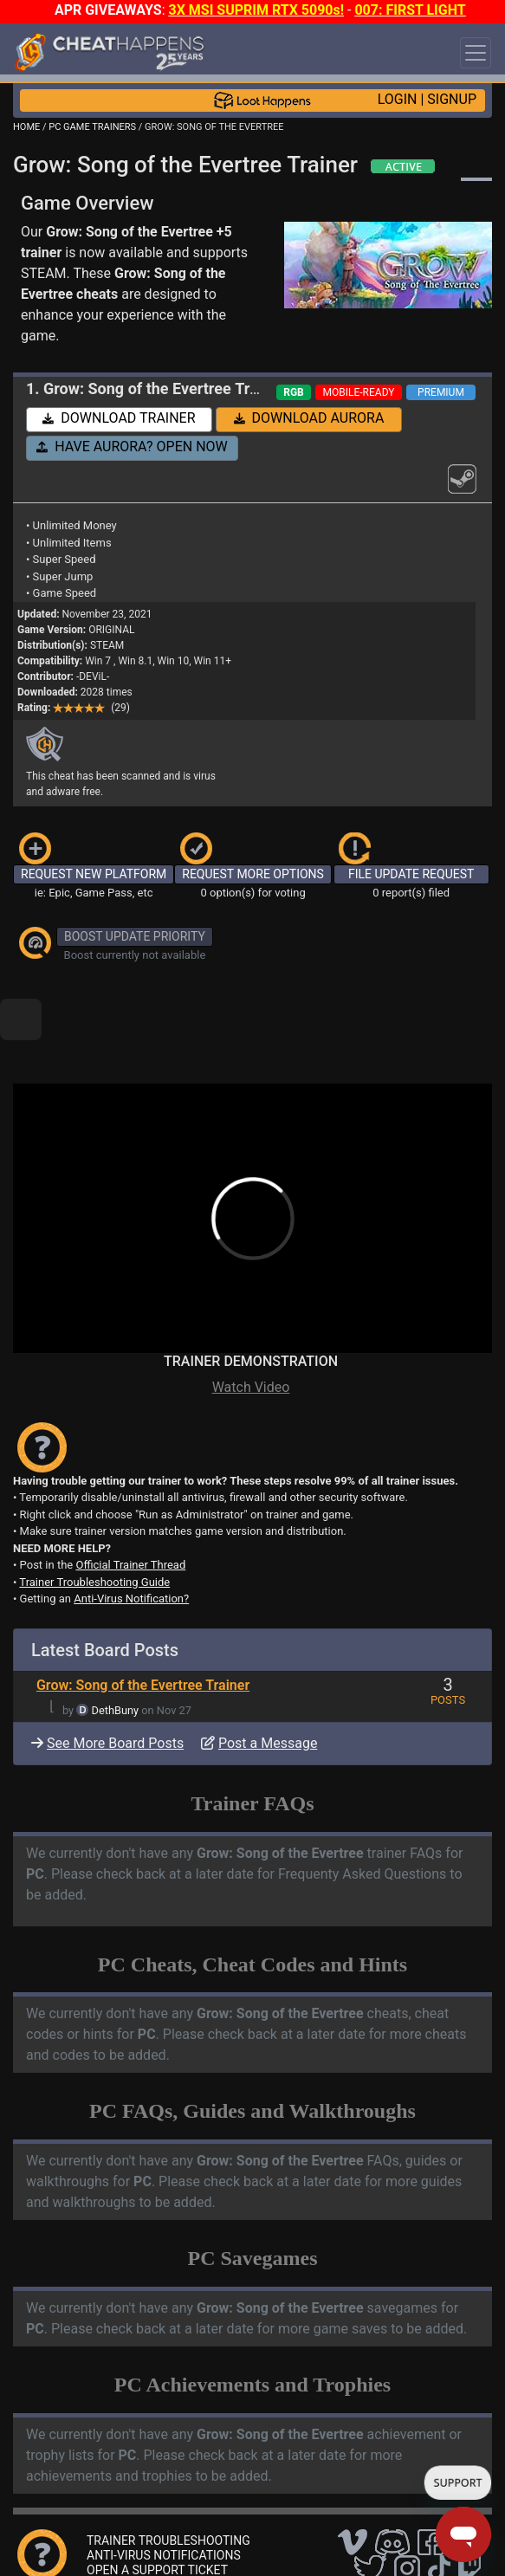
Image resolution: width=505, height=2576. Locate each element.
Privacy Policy (397, 2541)
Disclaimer (322, 2541)
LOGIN (398, 99)
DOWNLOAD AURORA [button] (309, 418)
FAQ (272, 2541)
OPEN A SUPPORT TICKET (157, 2511)
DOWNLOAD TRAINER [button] (118, 418)
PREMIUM (441, 392)
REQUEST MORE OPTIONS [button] (253, 874)
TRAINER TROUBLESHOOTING (168, 2482)
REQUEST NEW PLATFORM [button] (93, 874)
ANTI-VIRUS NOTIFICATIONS (164, 2496)
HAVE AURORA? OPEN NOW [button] (132, 446)
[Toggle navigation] (475, 52)
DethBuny (115, 1651)
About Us (54, 2555)
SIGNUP (451, 99)
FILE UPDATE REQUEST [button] (411, 874)
